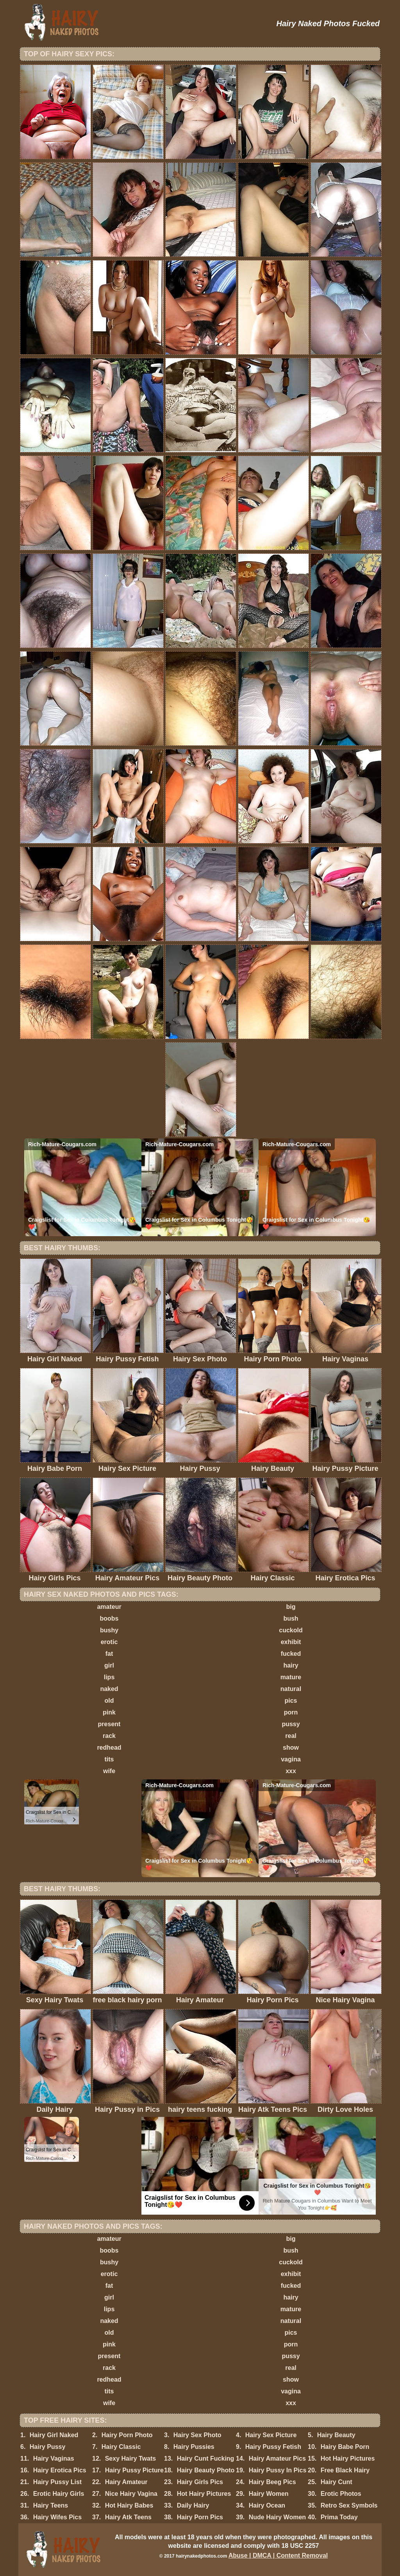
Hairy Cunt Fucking (205, 2458)
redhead (109, 1747)
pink (109, 1712)
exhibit (291, 1642)
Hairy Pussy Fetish (273, 2446)
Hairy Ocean (267, 2505)
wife (109, 1771)
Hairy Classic (121, 2446)
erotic (109, 1642)
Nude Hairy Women (277, 2517)
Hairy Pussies (193, 2446)
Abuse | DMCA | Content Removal (278, 2555)
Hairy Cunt (336, 2482)
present (109, 1724)
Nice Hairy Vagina (131, 2493)
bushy (109, 1630)
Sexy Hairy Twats (130, 2458)
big (291, 1606)
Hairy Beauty (336, 2435)
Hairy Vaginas (53, 2458)
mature (290, 1677)
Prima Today (339, 2517)
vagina (291, 1759)
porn (291, 1712)
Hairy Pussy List (57, 2482)
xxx (291, 1771)
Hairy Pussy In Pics (278, 2470)
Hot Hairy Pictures (348, 2458)
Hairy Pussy (48, 2446)
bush (290, 1618)
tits (109, 1759)
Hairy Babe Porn (345, 2446)
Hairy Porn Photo (127, 2435)
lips (109, 1677)
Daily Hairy (193, 2505)
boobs (109, 1618)
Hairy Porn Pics (200, 2517)
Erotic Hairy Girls (58, 2493)
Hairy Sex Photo (197, 2435)
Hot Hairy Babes (129, 2505)
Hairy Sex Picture (271, 2435)
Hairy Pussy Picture (134, 2470)
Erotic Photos (341, 2493)
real (290, 1735)
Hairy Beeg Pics (272, 2482)
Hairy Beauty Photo (206, 2470)
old (109, 1700)
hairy (290, 1665)
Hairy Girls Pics (200, 2482)
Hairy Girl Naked (54, 2435)
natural (290, 1689)
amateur (109, 1606)
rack (109, 1735)
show (291, 1747)
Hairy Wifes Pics (57, 2517)
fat (109, 1653)
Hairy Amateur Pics (277, 2458)
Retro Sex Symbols (349, 2505)
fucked (291, 1653)
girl (109, 1665)
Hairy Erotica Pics (59, 2470)
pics (290, 1700)
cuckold (290, 1630)
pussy (291, 1724)
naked (109, 1689)
